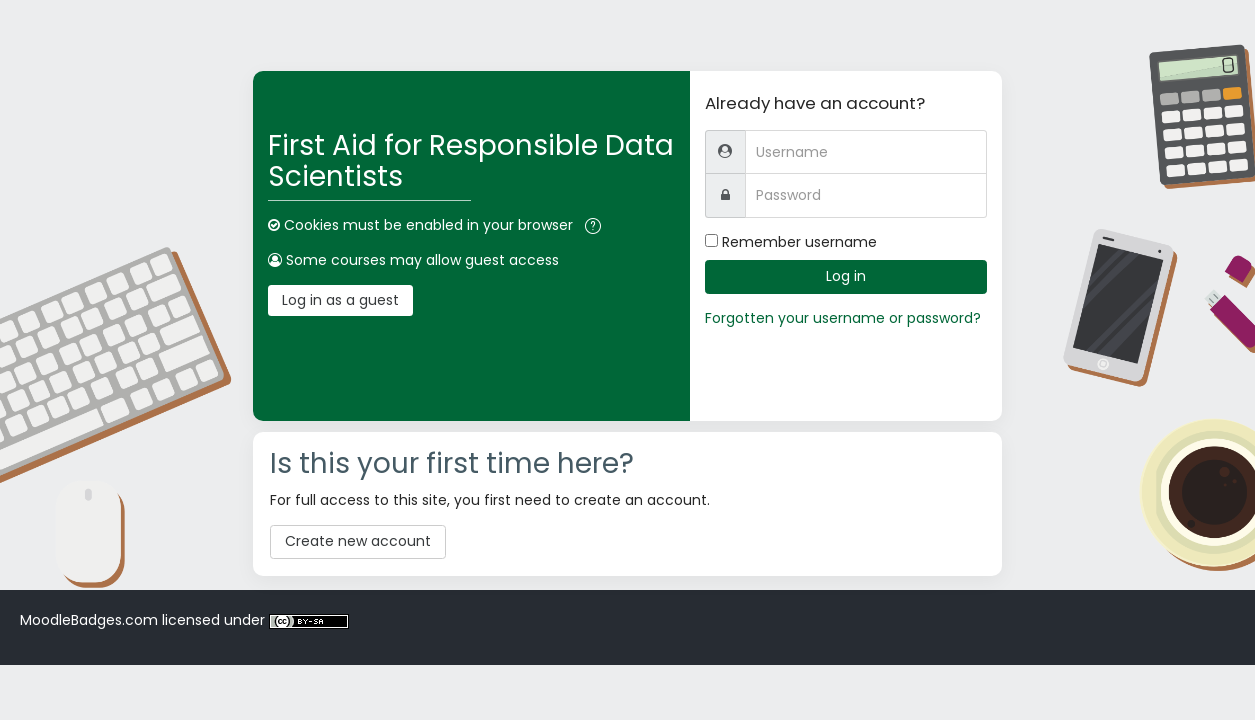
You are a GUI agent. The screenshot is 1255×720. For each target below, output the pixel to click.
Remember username (799, 242)
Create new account (358, 541)
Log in (846, 276)
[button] (593, 226)
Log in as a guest (340, 300)
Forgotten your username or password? (843, 318)
